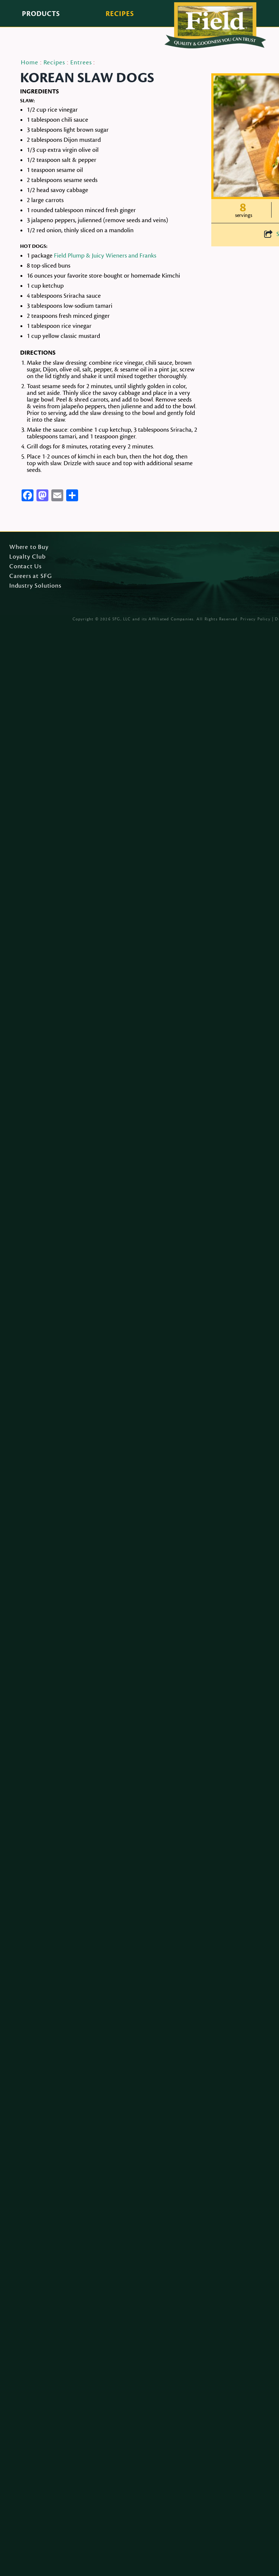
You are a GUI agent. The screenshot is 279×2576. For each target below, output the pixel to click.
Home (29, 62)
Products (41, 13)
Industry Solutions (35, 586)
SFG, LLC (121, 619)
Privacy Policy (255, 619)
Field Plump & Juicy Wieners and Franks (105, 256)
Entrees (81, 62)
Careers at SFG (30, 576)
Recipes (120, 13)
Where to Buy (29, 547)
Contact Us (25, 567)
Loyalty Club (27, 557)
